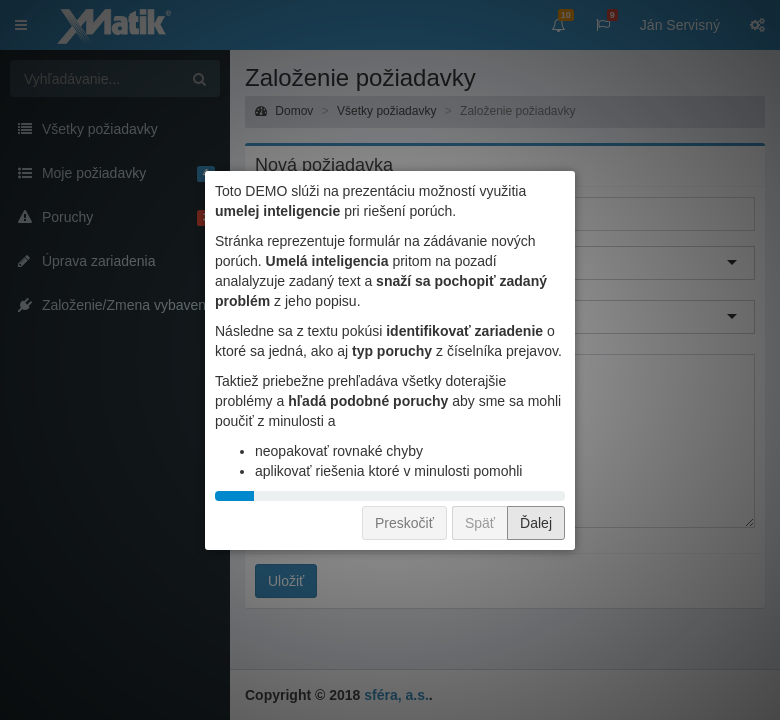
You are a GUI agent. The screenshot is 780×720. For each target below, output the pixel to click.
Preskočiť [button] (404, 523)
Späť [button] (480, 523)
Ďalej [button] (536, 523)
